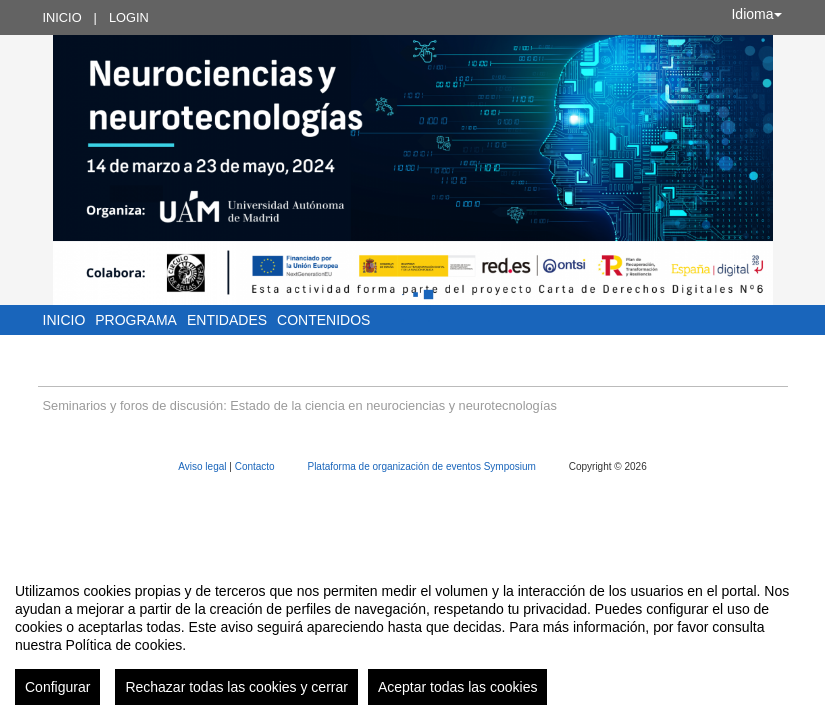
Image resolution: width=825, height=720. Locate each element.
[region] (412, 636)
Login (129, 17)
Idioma (756, 14)
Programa (136, 320)
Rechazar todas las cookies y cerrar (236, 687)
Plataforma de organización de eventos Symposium (422, 466)
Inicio (62, 17)
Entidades (227, 320)
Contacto (256, 466)
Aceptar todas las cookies (458, 687)
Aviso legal (203, 466)
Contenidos (323, 320)
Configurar (57, 687)
